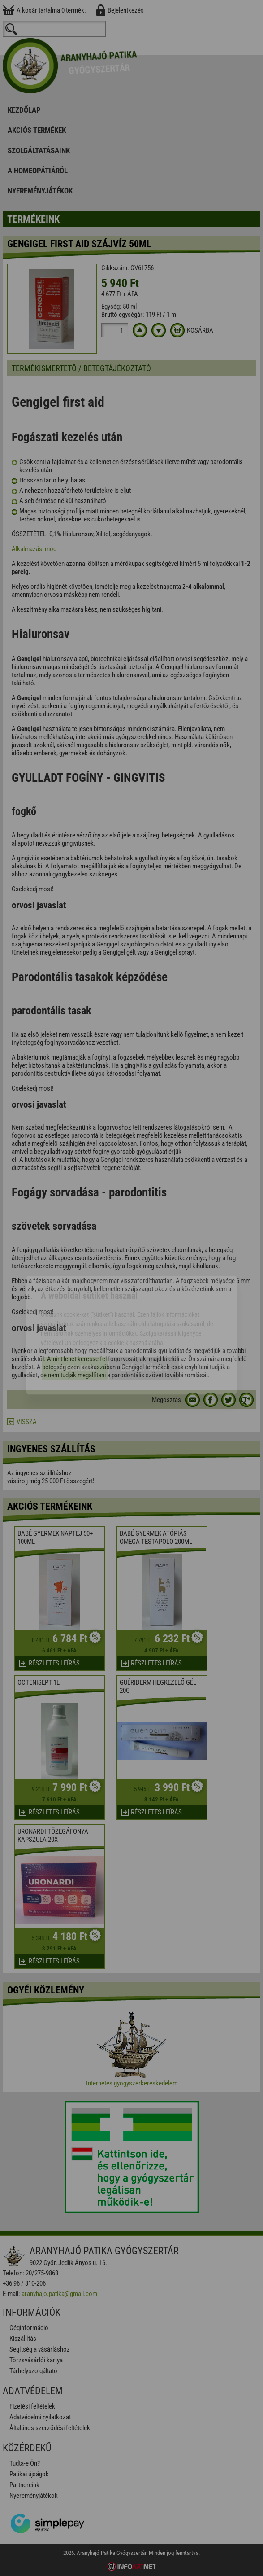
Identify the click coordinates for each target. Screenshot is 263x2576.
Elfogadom (74, 1321)
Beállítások (144, 1321)
